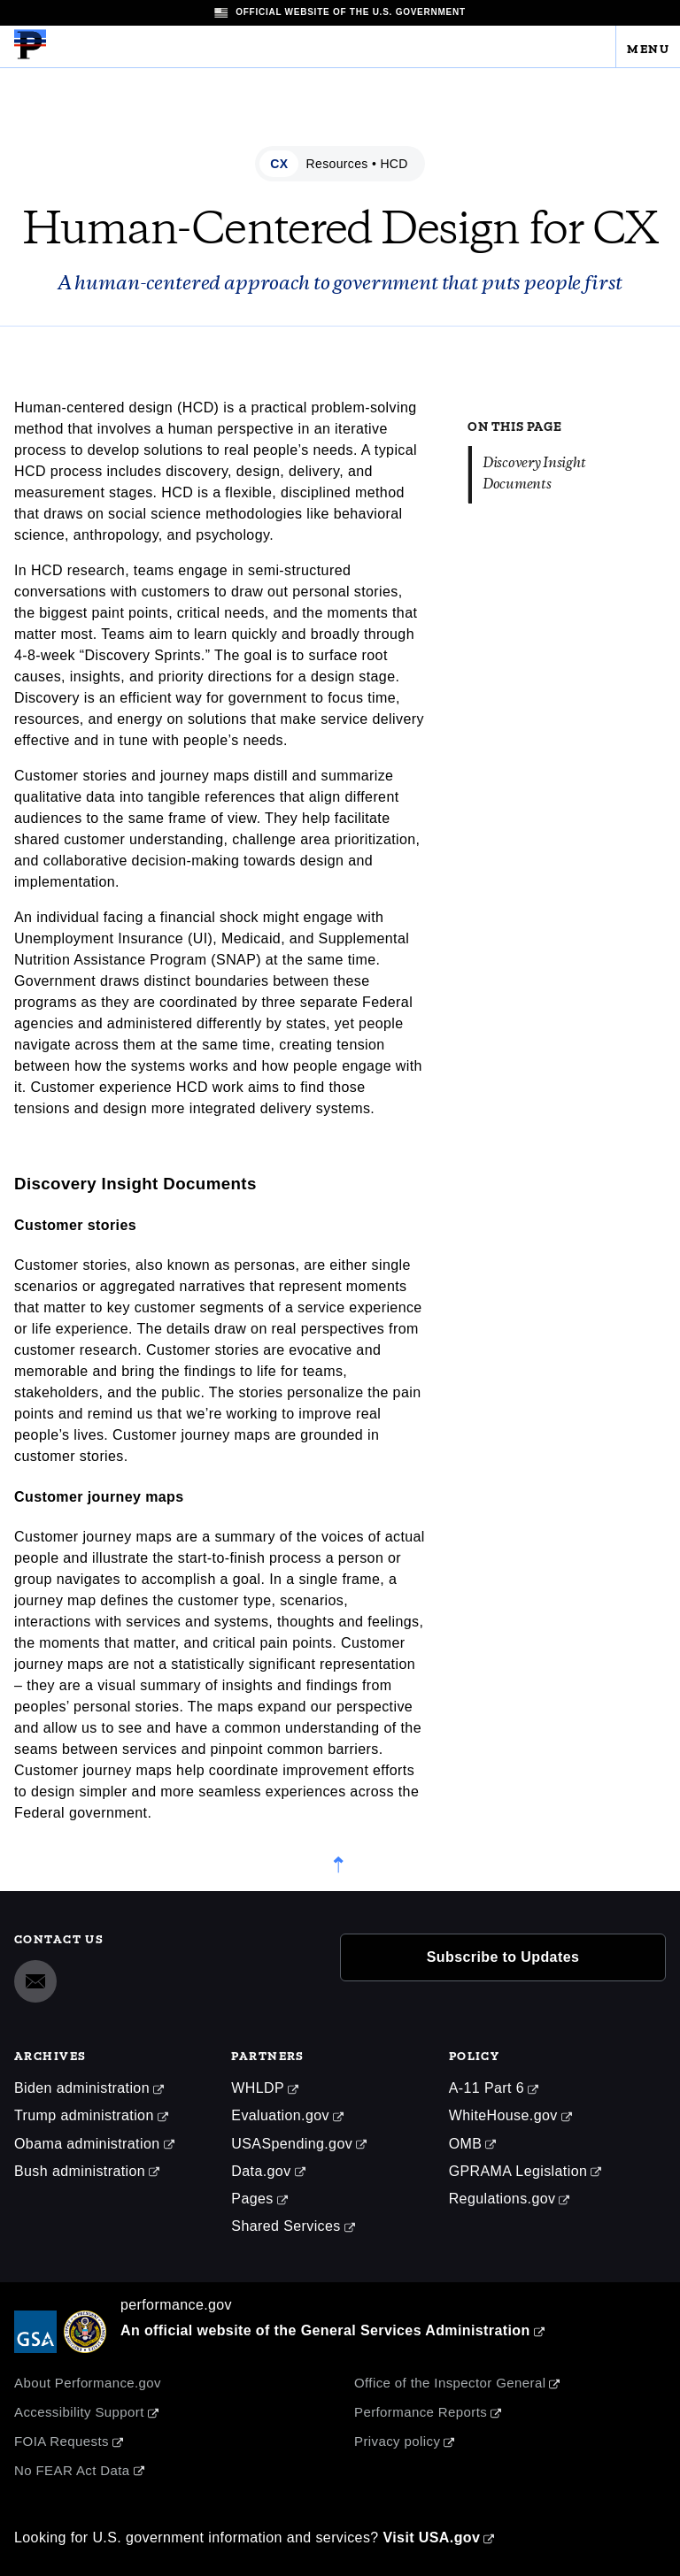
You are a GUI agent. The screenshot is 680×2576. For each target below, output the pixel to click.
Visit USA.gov (431, 2537)
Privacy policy (397, 2441)
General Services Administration (415, 2330)
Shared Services (285, 2226)
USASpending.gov (291, 2143)
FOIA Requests (61, 2441)
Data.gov (260, 2171)
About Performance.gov (87, 2382)
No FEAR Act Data (72, 2470)
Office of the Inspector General (449, 2382)
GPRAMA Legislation (518, 2171)
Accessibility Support (79, 2411)
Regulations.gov (502, 2198)
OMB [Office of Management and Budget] (466, 2143)
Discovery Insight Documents (534, 474)
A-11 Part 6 (486, 2087)
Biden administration (82, 2087)
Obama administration (87, 2143)
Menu (648, 46)
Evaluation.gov (280, 2115)
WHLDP (257, 2087)
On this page (514, 423)
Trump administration (84, 2115)
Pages (252, 2198)
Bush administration (79, 2171)
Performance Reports (420, 2411)
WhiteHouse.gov (503, 2115)
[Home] (30, 56)
